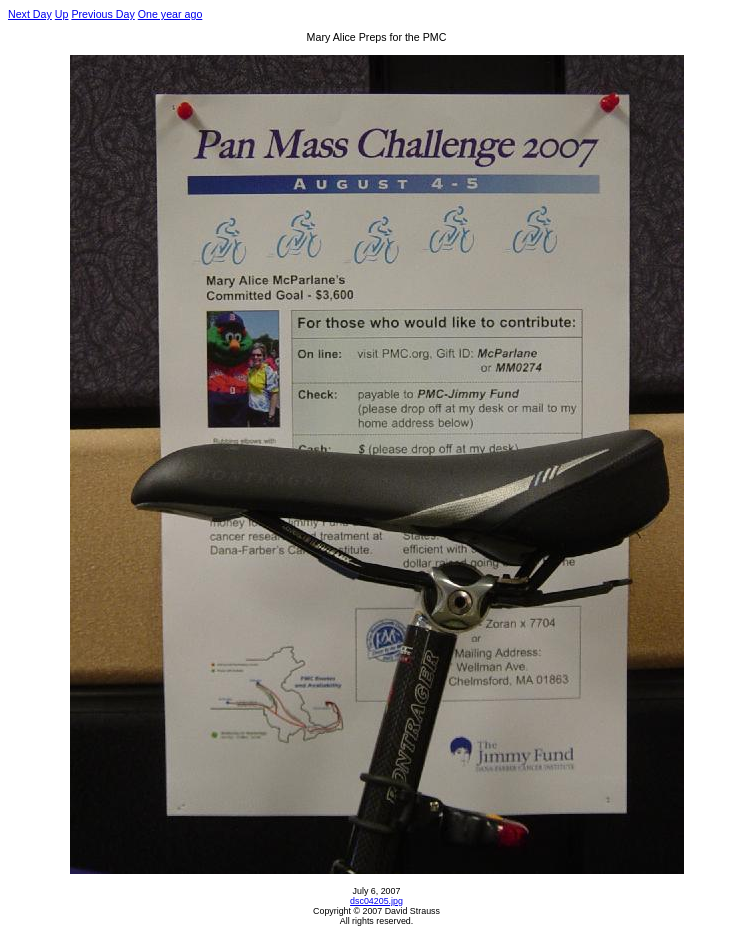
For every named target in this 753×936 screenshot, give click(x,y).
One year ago (170, 14)
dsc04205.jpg (376, 901)
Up (62, 14)
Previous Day (102, 14)
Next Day (30, 14)
